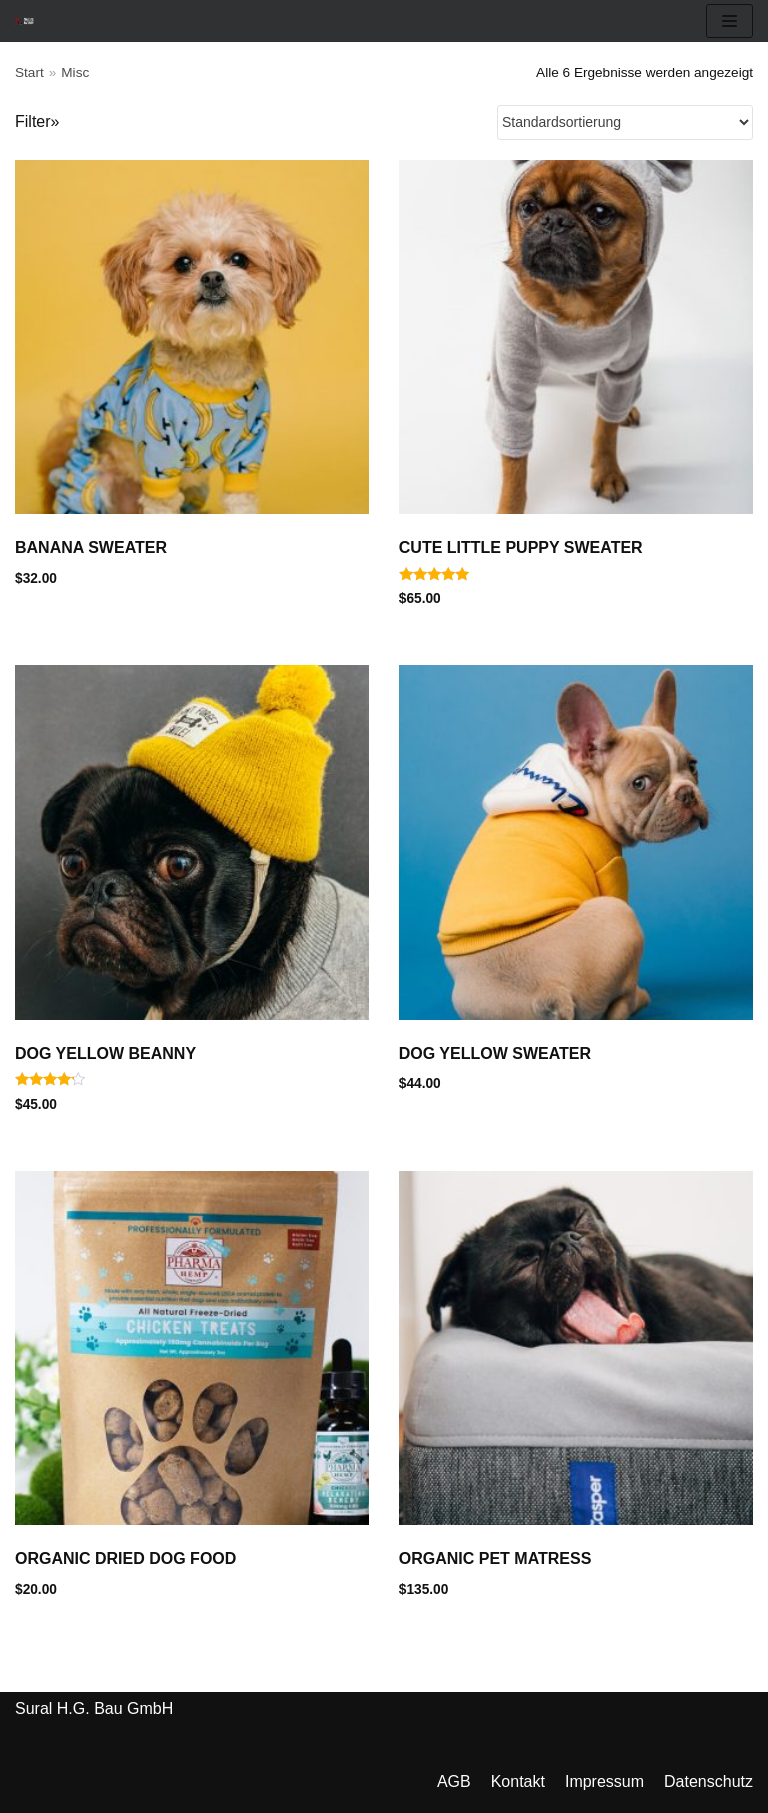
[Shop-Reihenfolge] (625, 122)
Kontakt (518, 1781)
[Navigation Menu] (729, 21)
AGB (454, 1781)
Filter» (37, 121)
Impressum (604, 1781)
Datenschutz (708, 1781)
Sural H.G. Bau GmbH (94, 1708)
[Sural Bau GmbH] (25, 20)
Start (29, 72)
